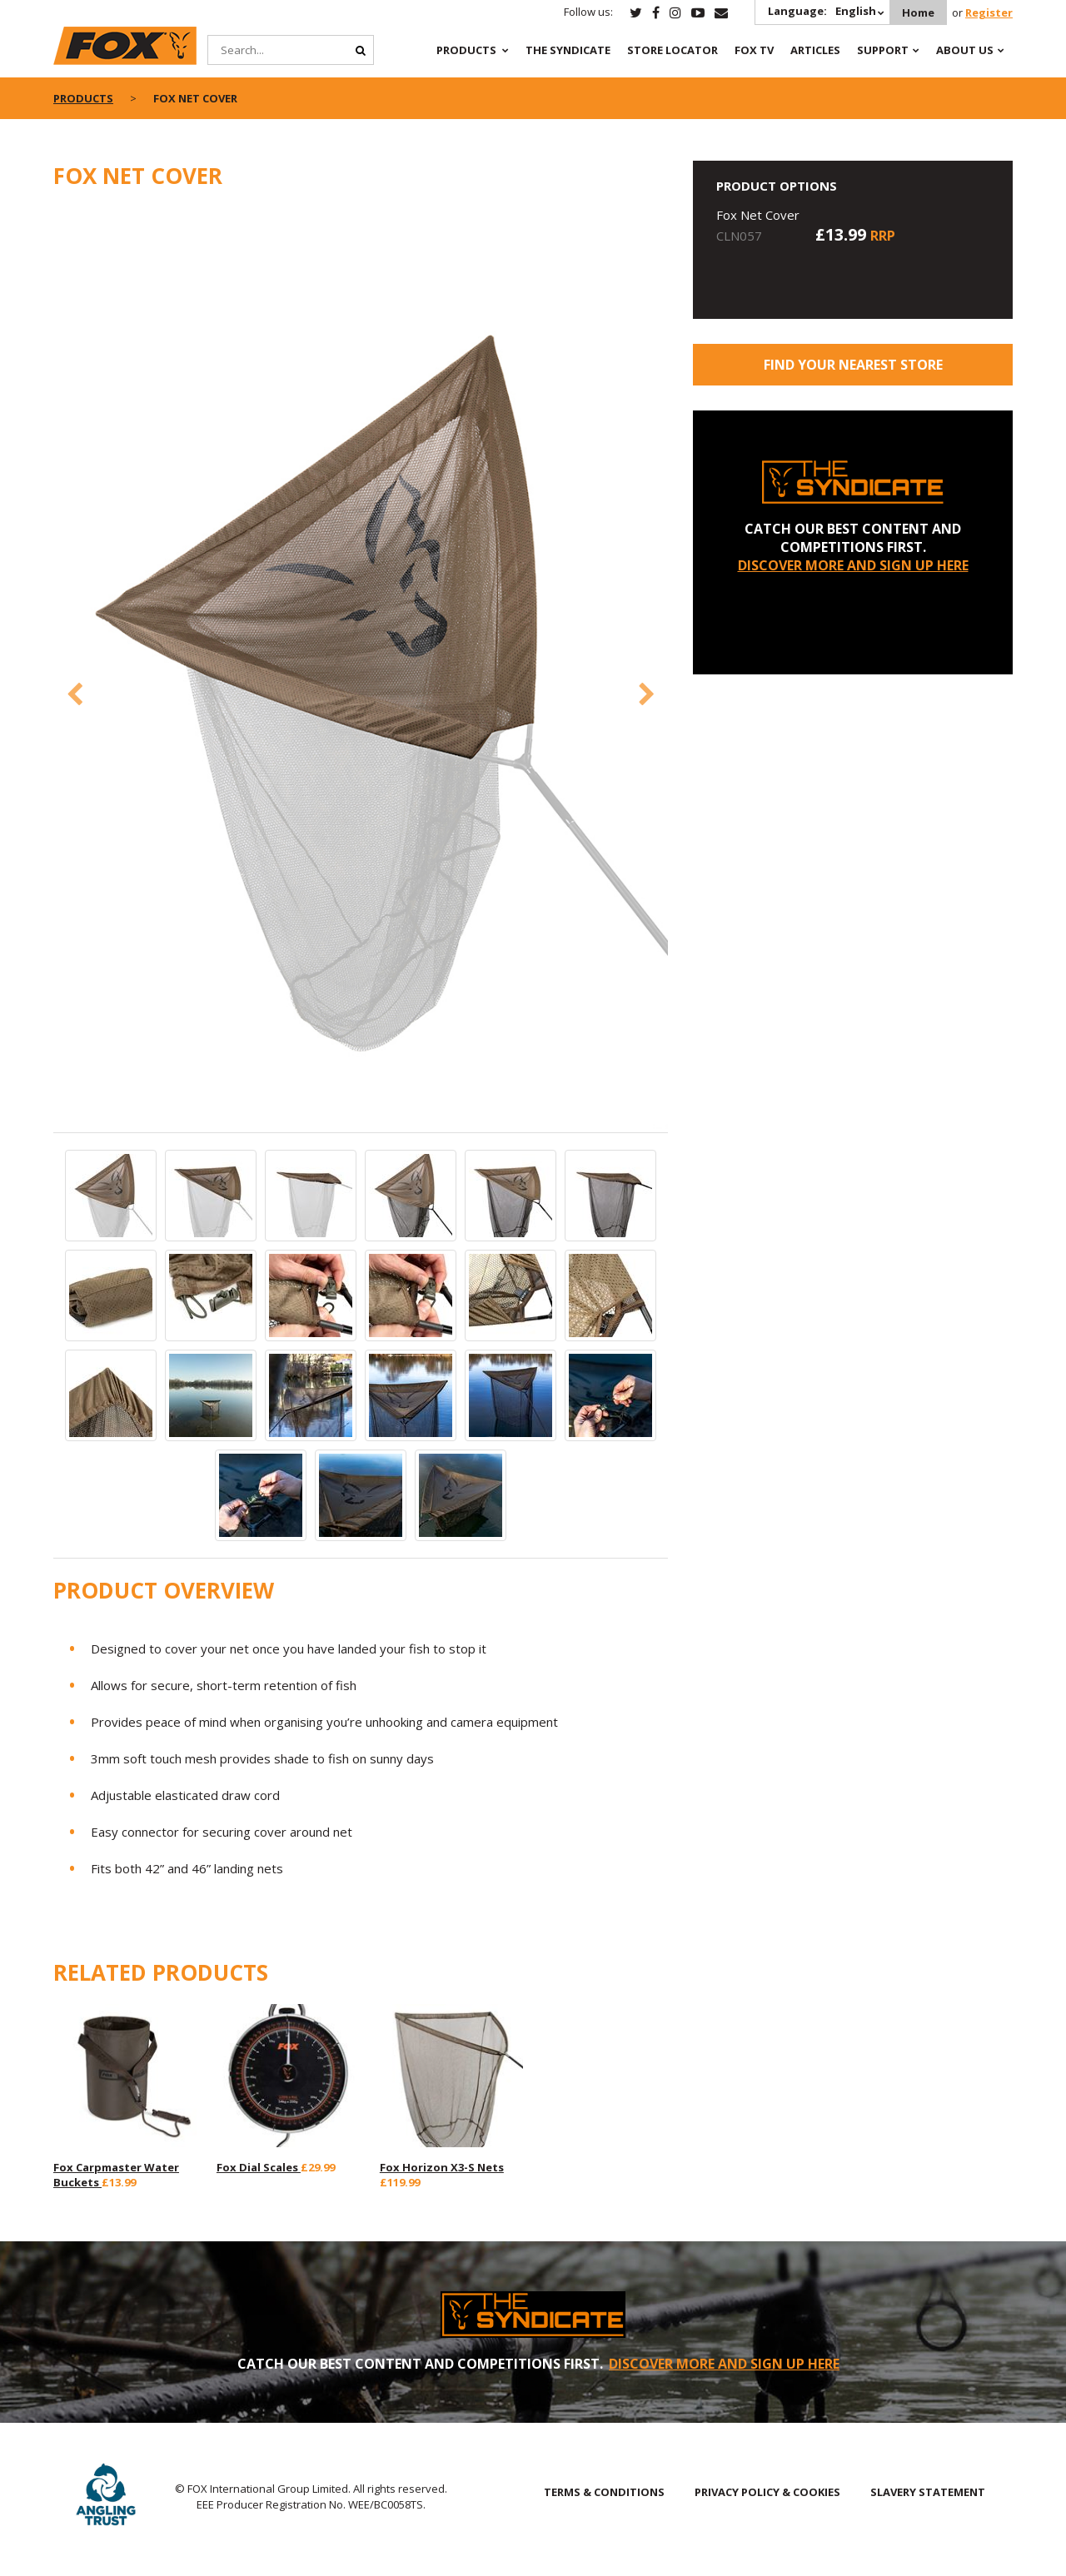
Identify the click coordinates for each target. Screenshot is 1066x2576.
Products (466, 49)
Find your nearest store (853, 365)
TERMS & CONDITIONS (604, 2491)
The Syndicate (568, 49)
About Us (965, 49)
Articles (815, 49)
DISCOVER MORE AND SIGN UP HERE (853, 565)
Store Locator (672, 49)
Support (883, 49)
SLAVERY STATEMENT (927, 2491)
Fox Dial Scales (259, 2167)
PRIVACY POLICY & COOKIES (767, 2491)
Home (918, 12)
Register (989, 12)
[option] (361, 669)
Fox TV (754, 49)
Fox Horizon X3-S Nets (442, 2167)
